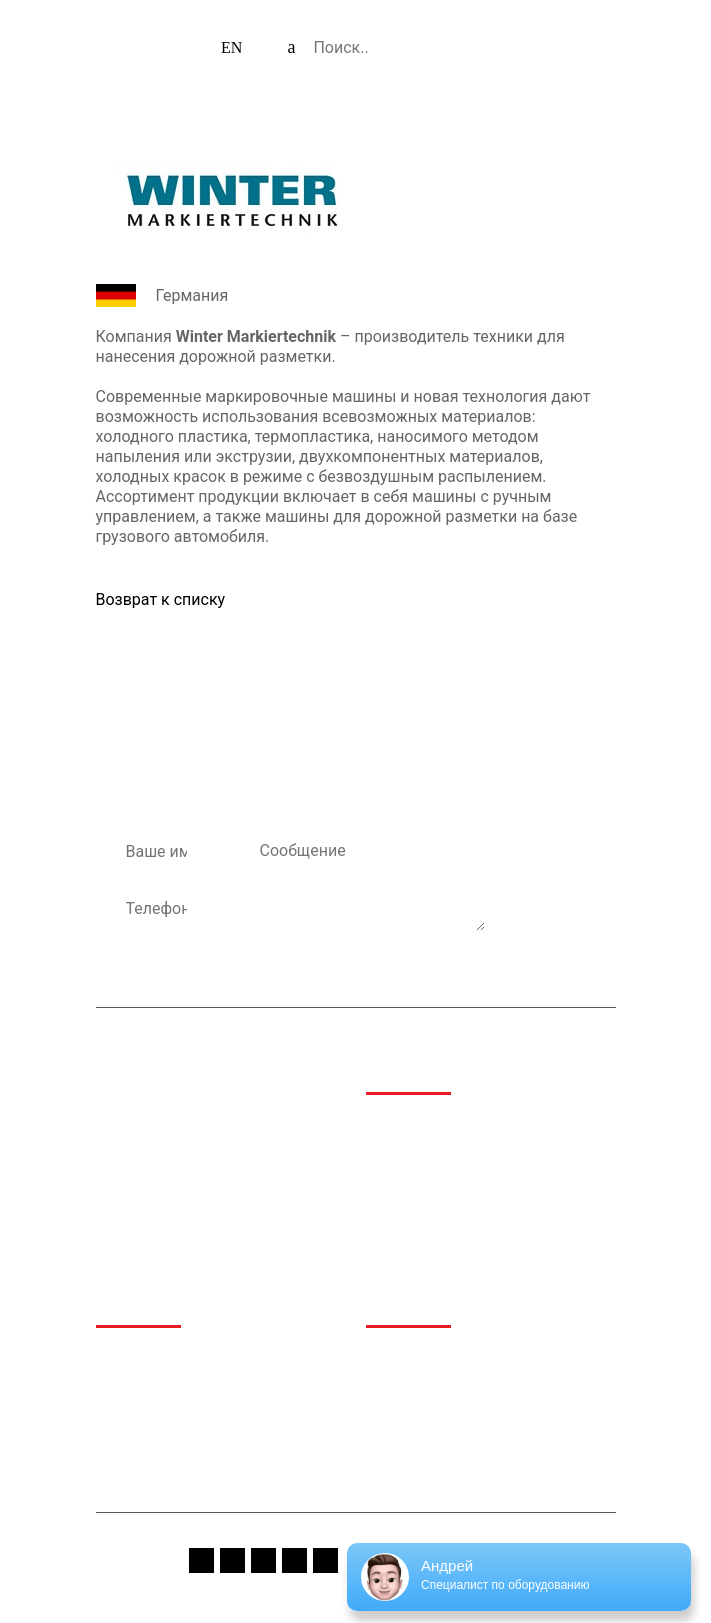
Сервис (120, 1434)
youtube (263, 1560)
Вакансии (398, 1434)
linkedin (325, 1560)
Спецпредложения (428, 1383)
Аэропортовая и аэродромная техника (465, 1132)
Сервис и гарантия (429, 1408)
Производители (148, 1408)
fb (201, 1560)
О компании (137, 1357)
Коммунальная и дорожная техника (486, 1218)
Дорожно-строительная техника (474, 1166)
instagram (232, 1560)
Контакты (129, 1460)
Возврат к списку (161, 599)
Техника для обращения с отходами (486, 1192)
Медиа (388, 1357)
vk (294, 1560)
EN (231, 47)
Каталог (123, 1383)
